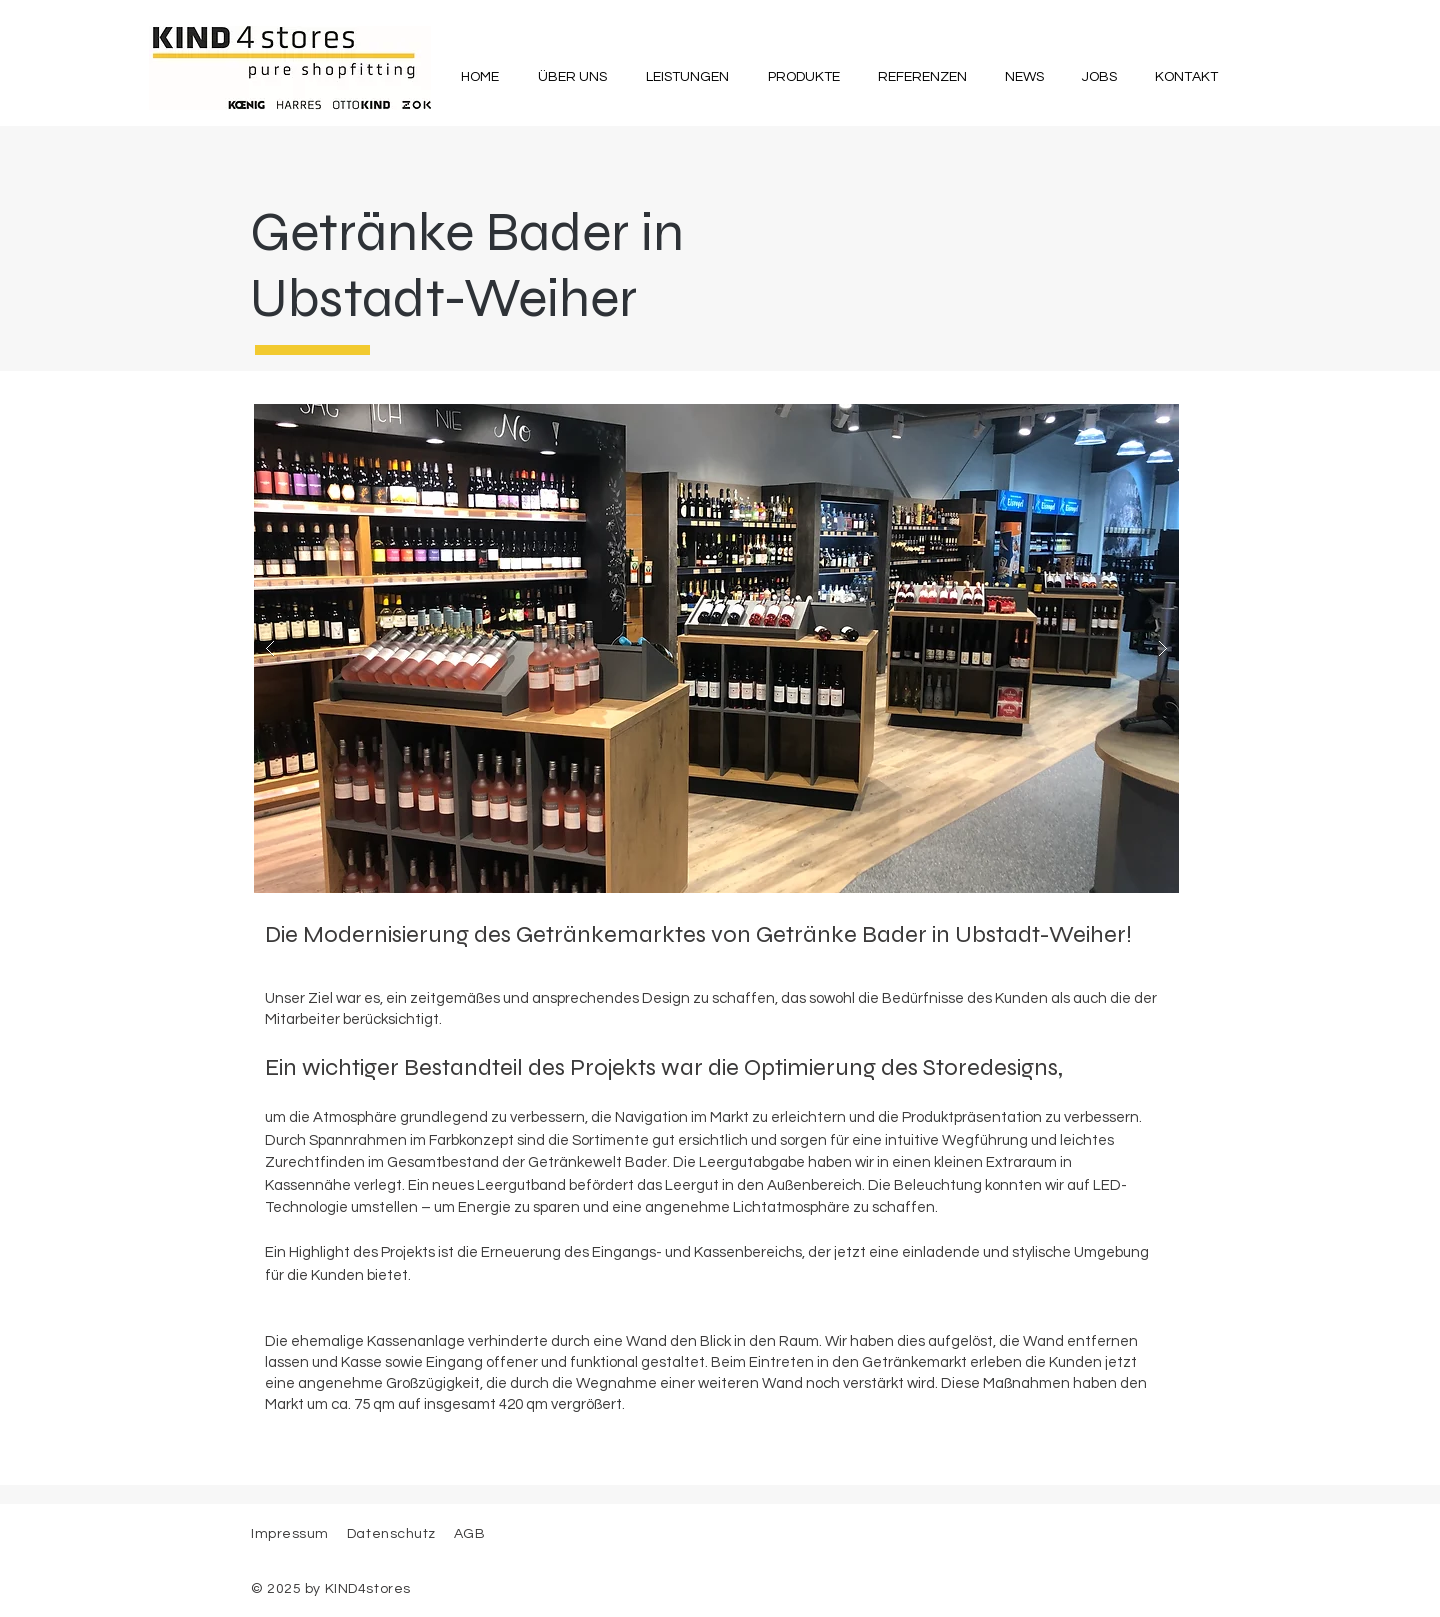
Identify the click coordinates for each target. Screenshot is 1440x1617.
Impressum (290, 1534)
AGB (467, 1534)
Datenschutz (393, 1534)
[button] (572, 77)
